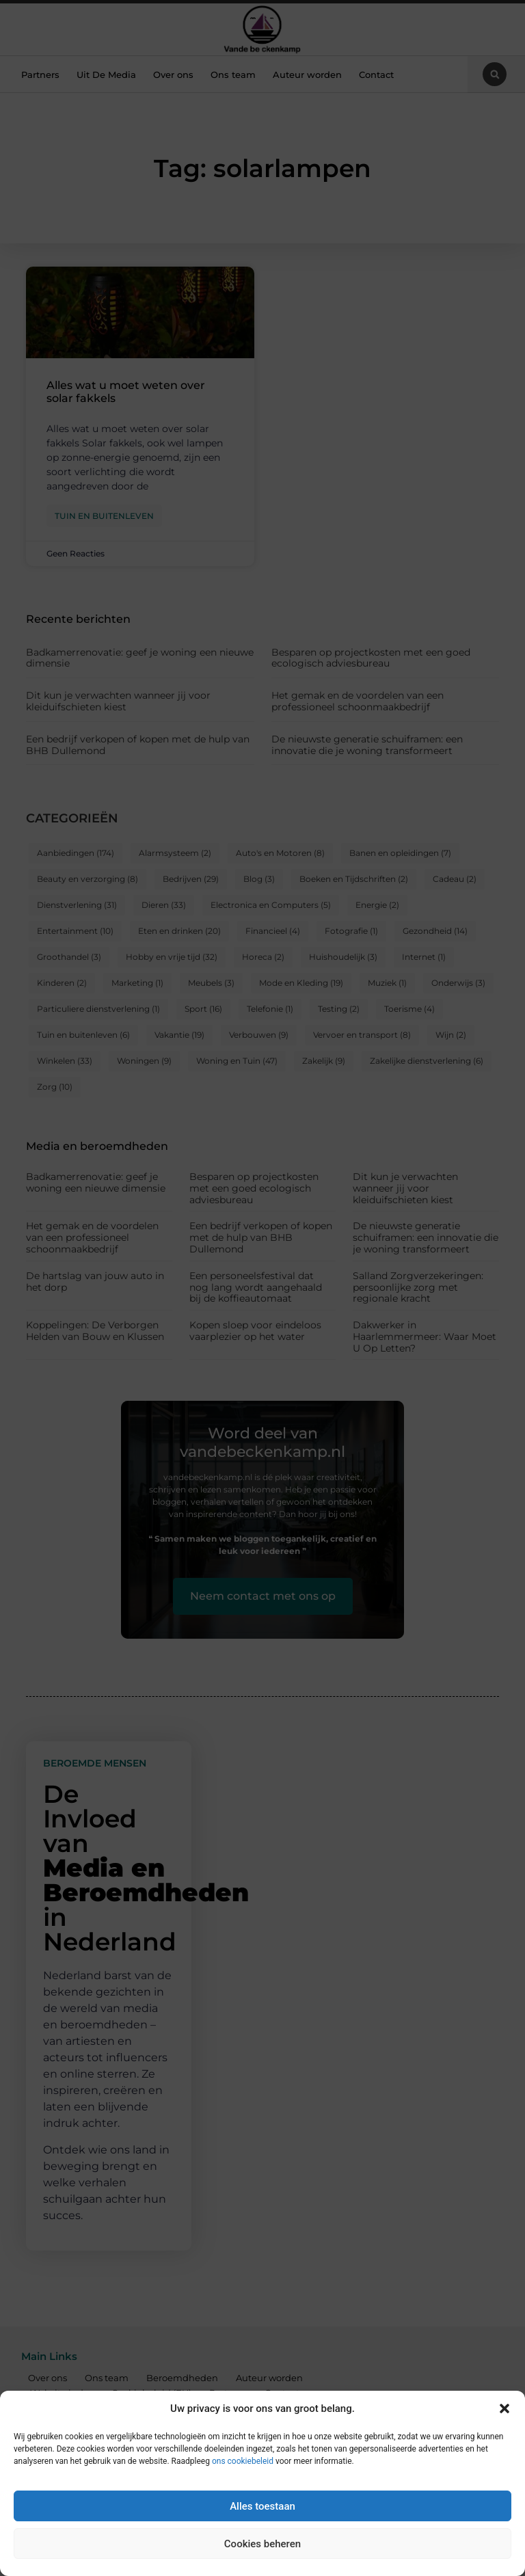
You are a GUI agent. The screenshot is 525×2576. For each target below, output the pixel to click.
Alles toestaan (262, 2506)
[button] (504, 2408)
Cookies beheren (262, 2544)
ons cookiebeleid (242, 2461)
